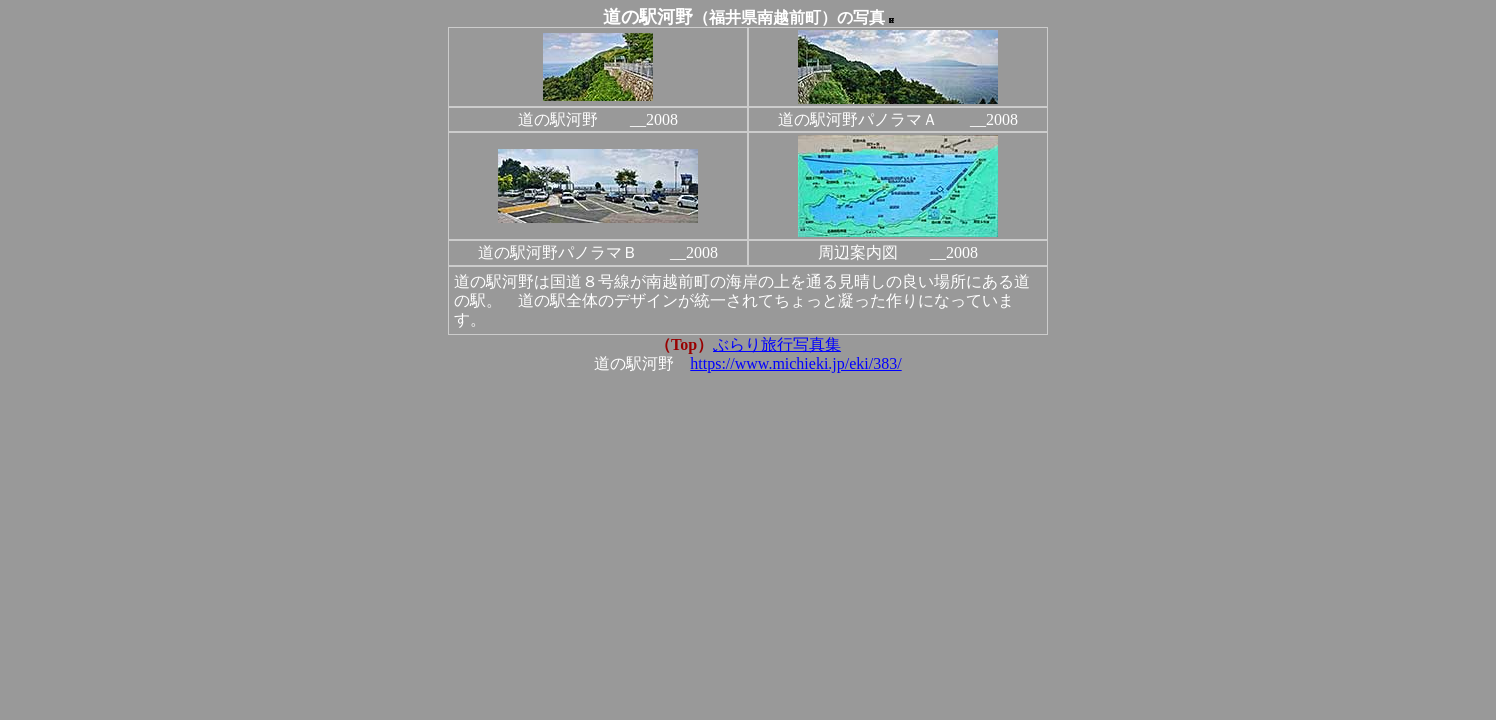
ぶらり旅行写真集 (777, 344)
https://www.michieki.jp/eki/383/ (795, 363)
